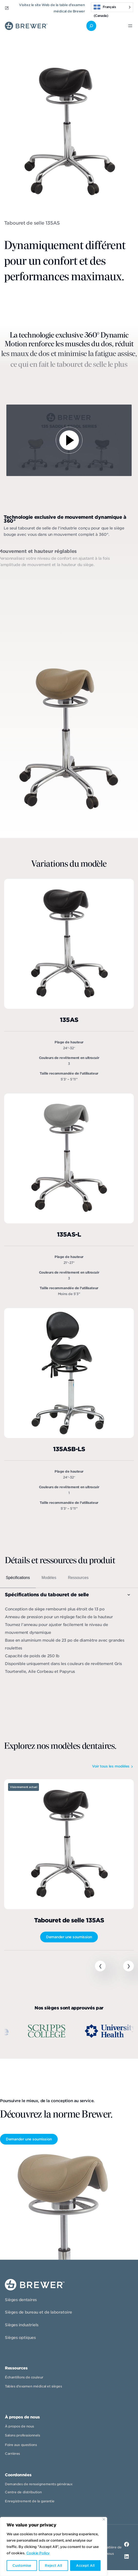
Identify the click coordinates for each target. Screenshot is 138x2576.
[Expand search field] (91, 26)
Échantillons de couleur (24, 2377)
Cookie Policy (38, 2553)
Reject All (53, 2565)
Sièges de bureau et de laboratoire (38, 2312)
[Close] (104, 2519)
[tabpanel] (68, 1633)
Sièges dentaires (21, 2299)
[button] (68, 1595)
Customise (21, 2565)
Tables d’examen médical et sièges (33, 2386)
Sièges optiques (20, 2337)
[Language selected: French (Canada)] (112, 7)
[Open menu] (130, 26)
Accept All (85, 2565)
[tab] (18, 1580)
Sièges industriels (21, 2325)
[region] (53, 2546)
